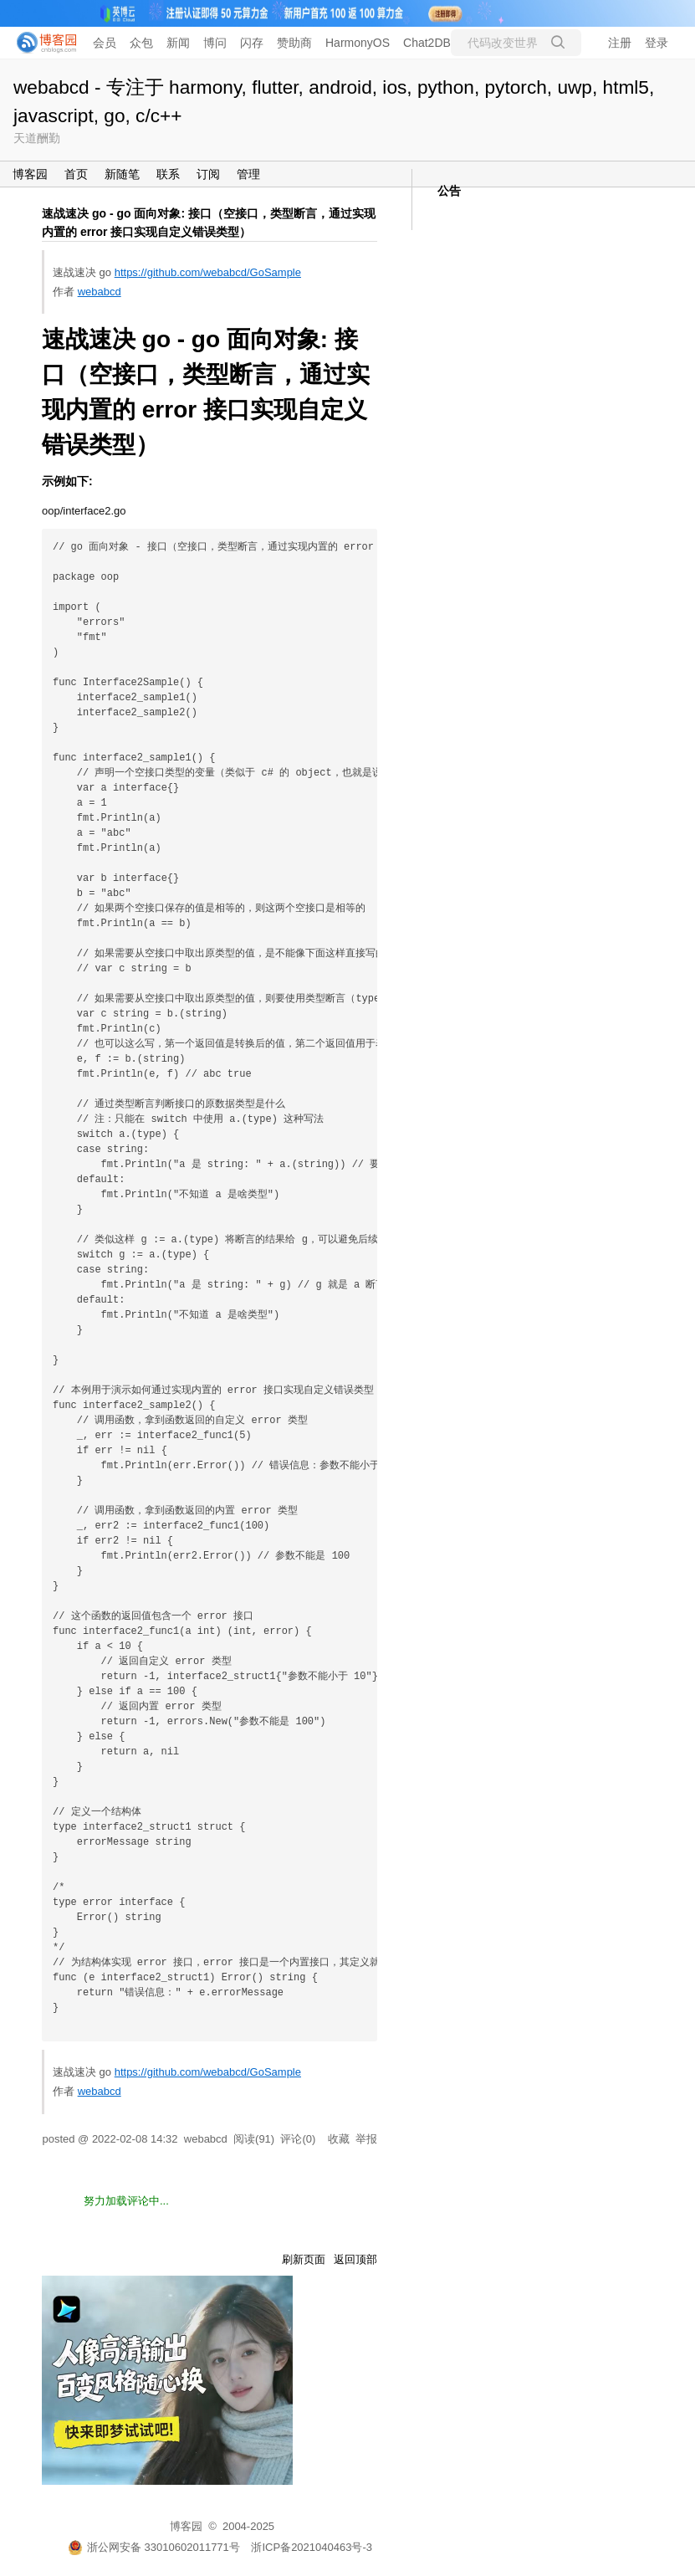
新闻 (178, 42)
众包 (141, 42)
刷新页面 (303, 2259)
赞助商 (294, 42)
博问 (215, 42)
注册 (619, 42)
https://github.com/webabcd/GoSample (208, 272)
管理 (248, 174)
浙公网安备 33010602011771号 (154, 2547)
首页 (76, 174)
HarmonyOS (357, 42)
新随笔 (122, 174)
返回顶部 (355, 2259)
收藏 (339, 2139)
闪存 (251, 42)
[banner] (41, 43)
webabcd (99, 291)
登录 (656, 42)
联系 (168, 174)
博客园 (30, 174)
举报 (366, 2139)
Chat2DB (427, 42)
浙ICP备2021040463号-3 (311, 2547)
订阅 (208, 174)
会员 (104, 42)
